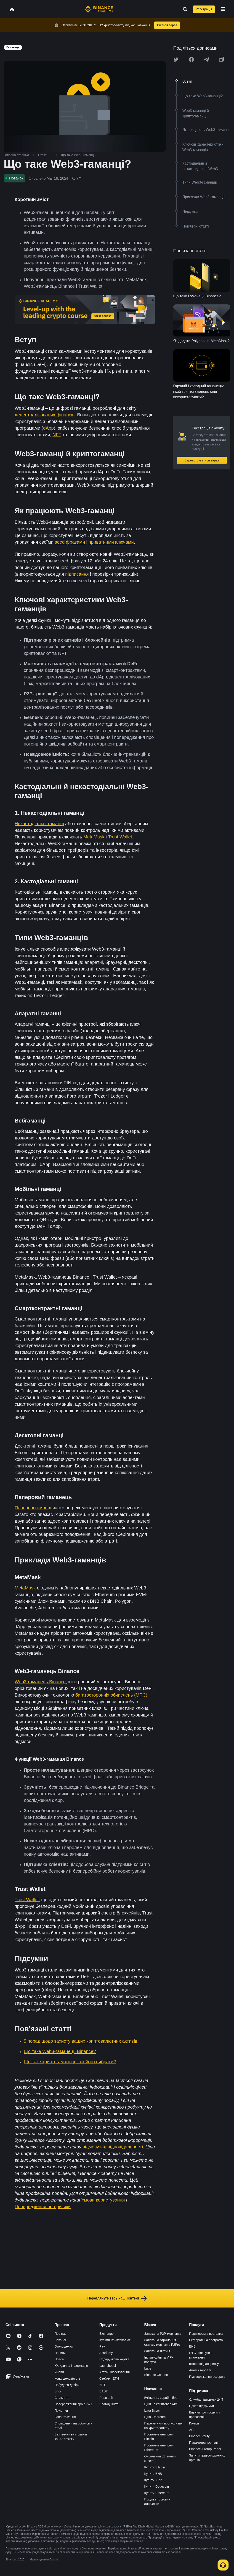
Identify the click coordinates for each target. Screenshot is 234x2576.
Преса (59, 2359)
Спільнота (61, 2398)
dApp (48, 428)
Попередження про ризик (73, 2404)
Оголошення (63, 2346)
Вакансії (60, 2340)
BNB (192, 2346)
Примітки (61, 2410)
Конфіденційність (67, 2378)
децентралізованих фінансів (44, 414)
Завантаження (65, 2417)
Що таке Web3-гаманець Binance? (60, 2051)
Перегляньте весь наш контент (117, 2298)
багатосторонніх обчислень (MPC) (111, 1694)
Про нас (60, 2333)
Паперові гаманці (33, 1507)
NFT (57, 434)
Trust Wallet (120, 836)
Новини (60, 2353)
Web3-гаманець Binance (40, 1681)
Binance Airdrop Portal (205, 2449)
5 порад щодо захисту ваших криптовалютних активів (80, 2041)
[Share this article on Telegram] (206, 59)
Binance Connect (156, 2375)
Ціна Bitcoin (152, 2410)
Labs (147, 2368)
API (191, 2430)
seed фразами (70, 542)
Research (106, 2398)
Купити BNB (153, 2474)
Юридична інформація (71, 2365)
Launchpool (107, 2365)
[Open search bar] (183, 9)
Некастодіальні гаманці (39, 823)
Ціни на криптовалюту (160, 2404)
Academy (106, 2353)
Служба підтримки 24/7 (206, 2399)
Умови (59, 2372)
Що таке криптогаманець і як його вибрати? (70, 2061)
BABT (103, 2391)
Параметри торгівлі (203, 2442)
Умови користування (103, 2199)
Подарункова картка (114, 2359)
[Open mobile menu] (223, 9)
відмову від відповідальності (112, 2146)
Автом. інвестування (114, 2372)
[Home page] (98, 9)
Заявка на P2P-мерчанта (162, 2333)
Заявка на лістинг (157, 2351)
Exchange (106, 2333)
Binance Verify (199, 2436)
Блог (57, 2391)
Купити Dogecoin (156, 2486)
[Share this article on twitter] (176, 59)
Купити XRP (153, 2480)
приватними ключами (111, 542)
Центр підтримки (201, 2406)
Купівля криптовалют (114, 2340)
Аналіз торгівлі (200, 2370)
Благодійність (109, 2404)
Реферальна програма (206, 2340)
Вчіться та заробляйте (160, 2398)
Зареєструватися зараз (202, 460)
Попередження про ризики (43, 2206)
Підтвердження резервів (207, 2376)
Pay (102, 2346)
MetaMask (93, 836)
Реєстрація (204, 9)
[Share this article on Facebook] (191, 59)
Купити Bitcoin (154, 2467)
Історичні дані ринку (204, 2364)
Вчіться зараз (167, 25)
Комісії (194, 2423)
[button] (223, 9)
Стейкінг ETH (109, 2378)
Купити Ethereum (156, 2493)
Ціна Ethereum (155, 2417)
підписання (77, 574)
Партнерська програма (206, 2333)
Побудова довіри (66, 2385)
